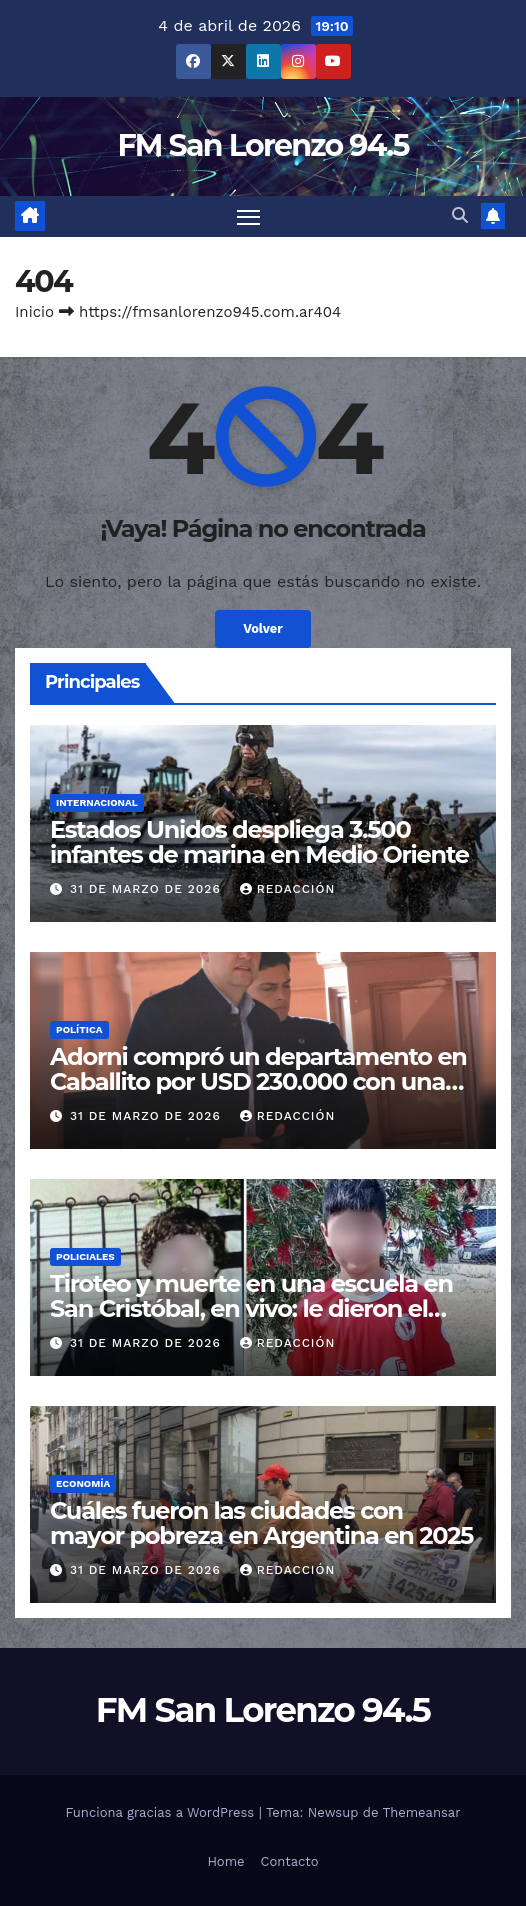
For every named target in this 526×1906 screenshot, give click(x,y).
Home (225, 1861)
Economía (83, 1483)
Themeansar (422, 1812)
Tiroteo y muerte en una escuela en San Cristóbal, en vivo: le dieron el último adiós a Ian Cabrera (251, 1308)
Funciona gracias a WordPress (161, 1812)
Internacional (97, 802)
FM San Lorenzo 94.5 (262, 145)
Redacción (288, 889)
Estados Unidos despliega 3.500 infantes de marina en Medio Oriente (259, 842)
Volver (263, 628)
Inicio (34, 312)
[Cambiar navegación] (249, 217)
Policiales (85, 1256)
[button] (460, 215)
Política (79, 1029)
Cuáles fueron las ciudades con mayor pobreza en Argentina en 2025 (261, 1523)
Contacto (290, 1861)
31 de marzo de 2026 (148, 889)
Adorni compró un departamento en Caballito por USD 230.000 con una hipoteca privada (258, 1081)
